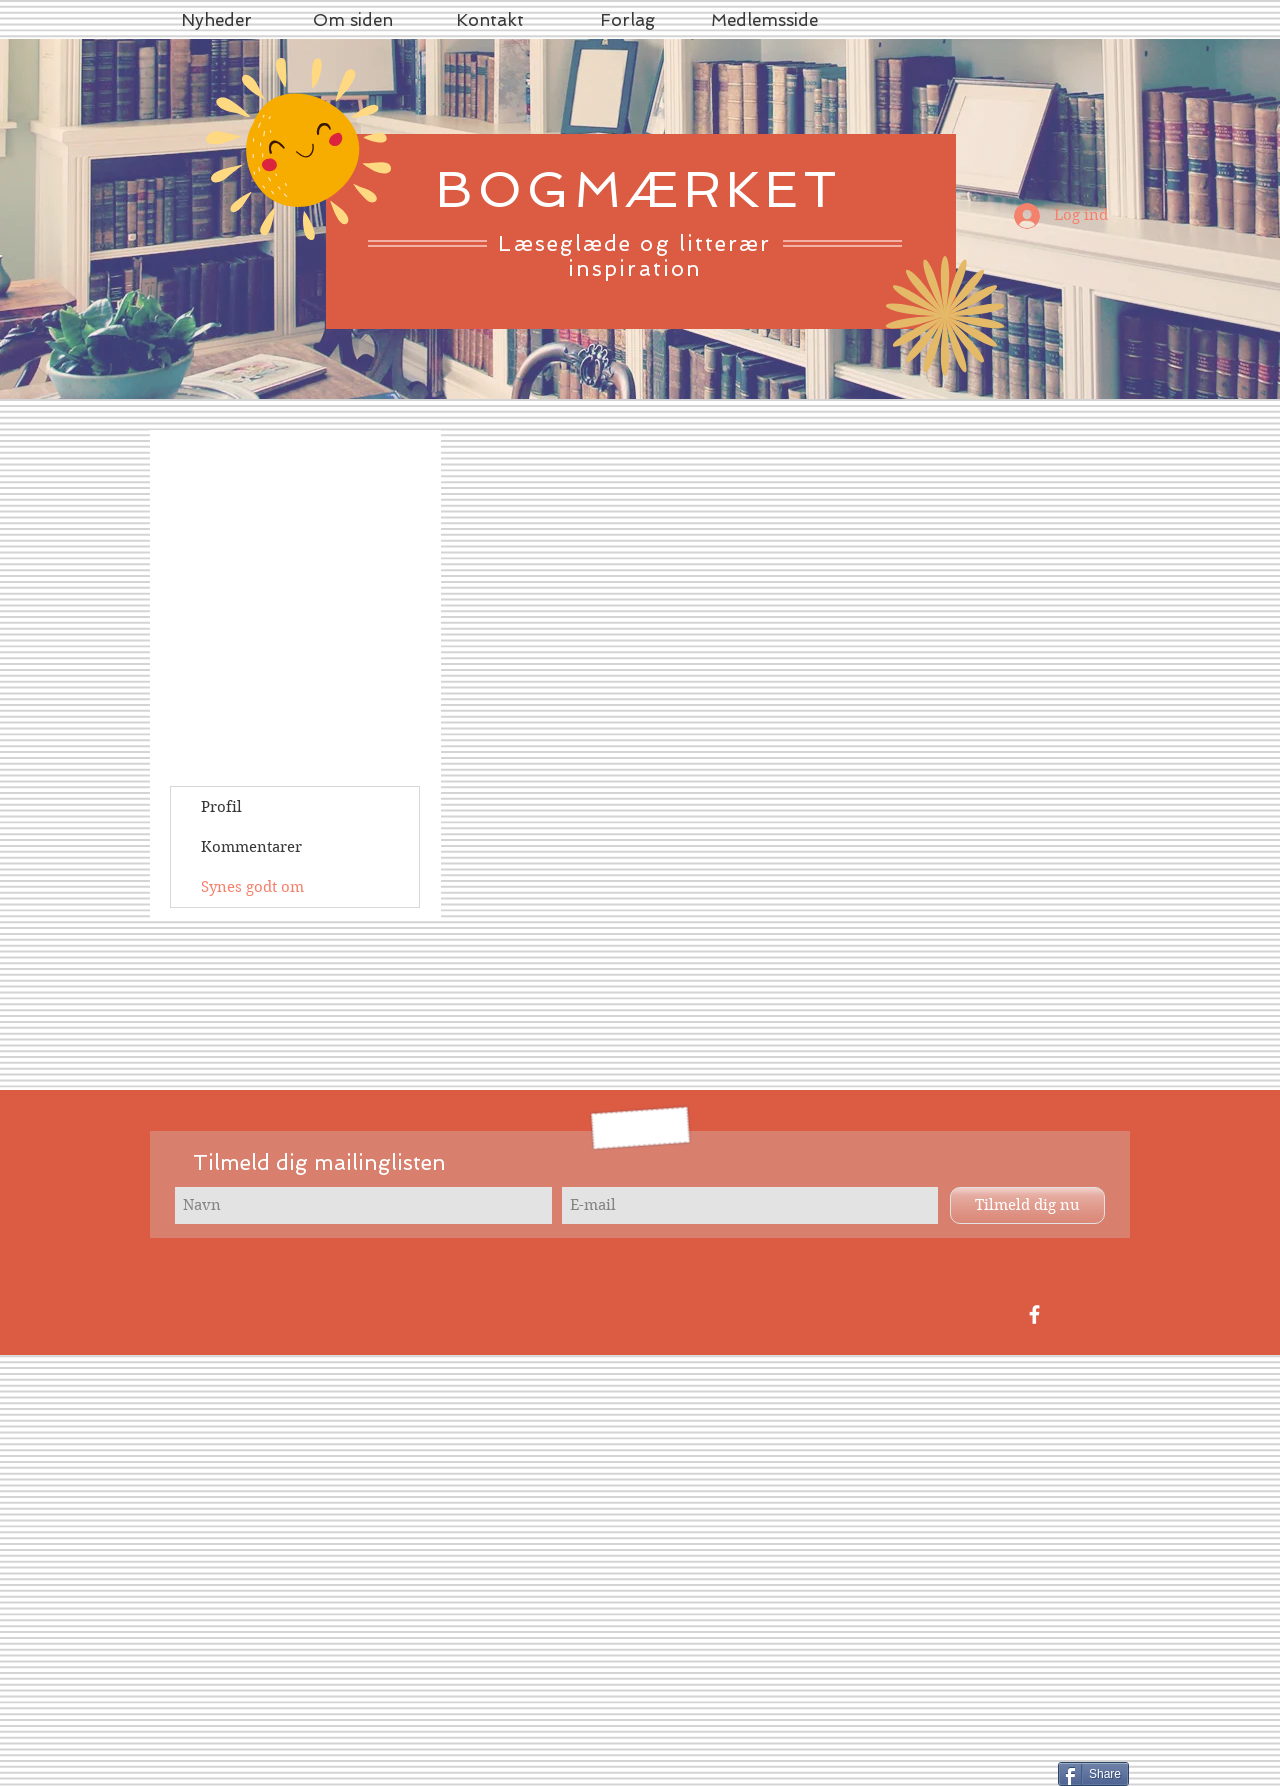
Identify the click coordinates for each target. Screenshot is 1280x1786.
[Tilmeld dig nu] (1027, 1205)
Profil (221, 807)
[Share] (1093, 1774)
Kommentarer (251, 847)
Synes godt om (252, 887)
